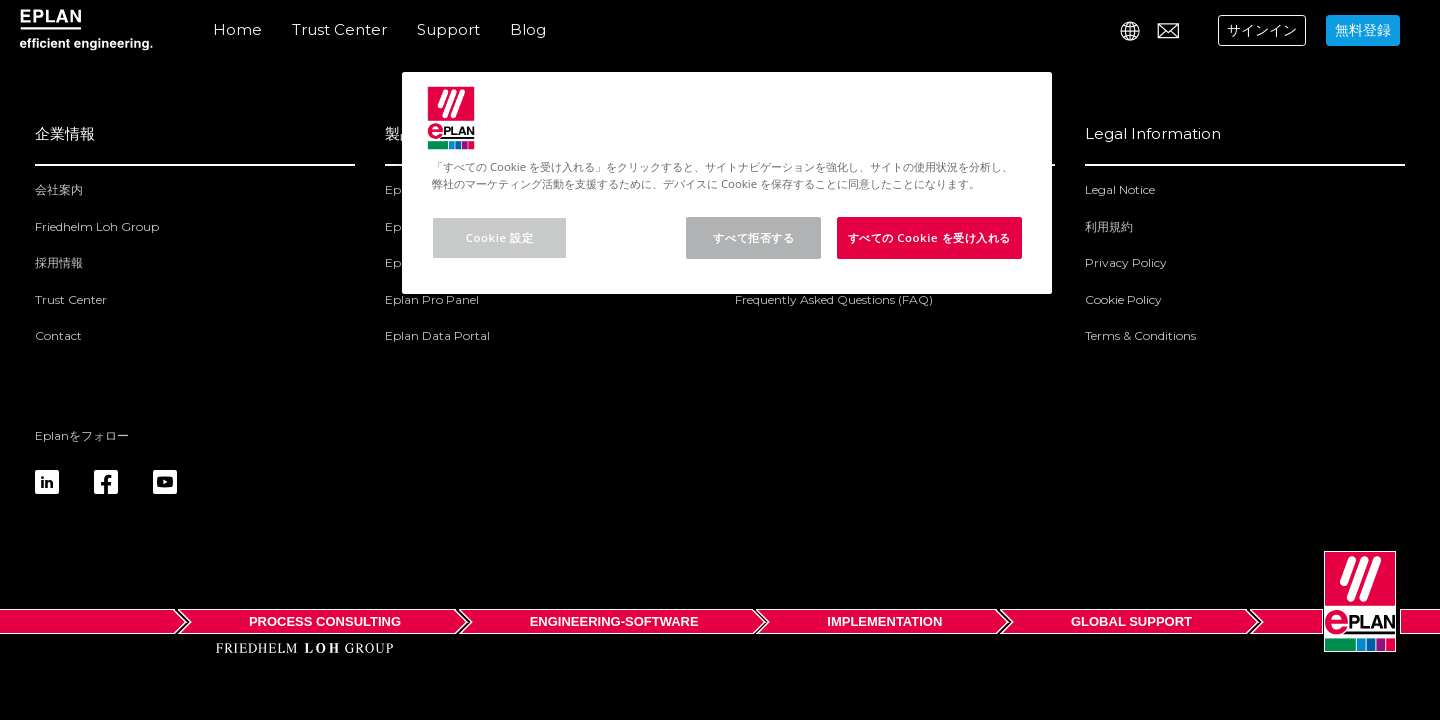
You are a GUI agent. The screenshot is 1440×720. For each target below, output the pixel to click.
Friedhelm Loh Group (97, 226)
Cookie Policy (1123, 299)
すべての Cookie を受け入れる (930, 237)
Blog (528, 29)
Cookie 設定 (499, 237)
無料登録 (1363, 30)
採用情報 (59, 262)
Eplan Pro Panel (432, 299)
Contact (58, 335)
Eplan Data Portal (437, 335)
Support (448, 29)
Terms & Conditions (1140, 335)
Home (237, 29)
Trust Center (339, 29)
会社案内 (59, 189)
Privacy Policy (1126, 262)
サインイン (1262, 30)
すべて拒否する (753, 237)
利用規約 (1109, 226)
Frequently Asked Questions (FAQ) (834, 299)
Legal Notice (1120, 189)
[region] (727, 183)
